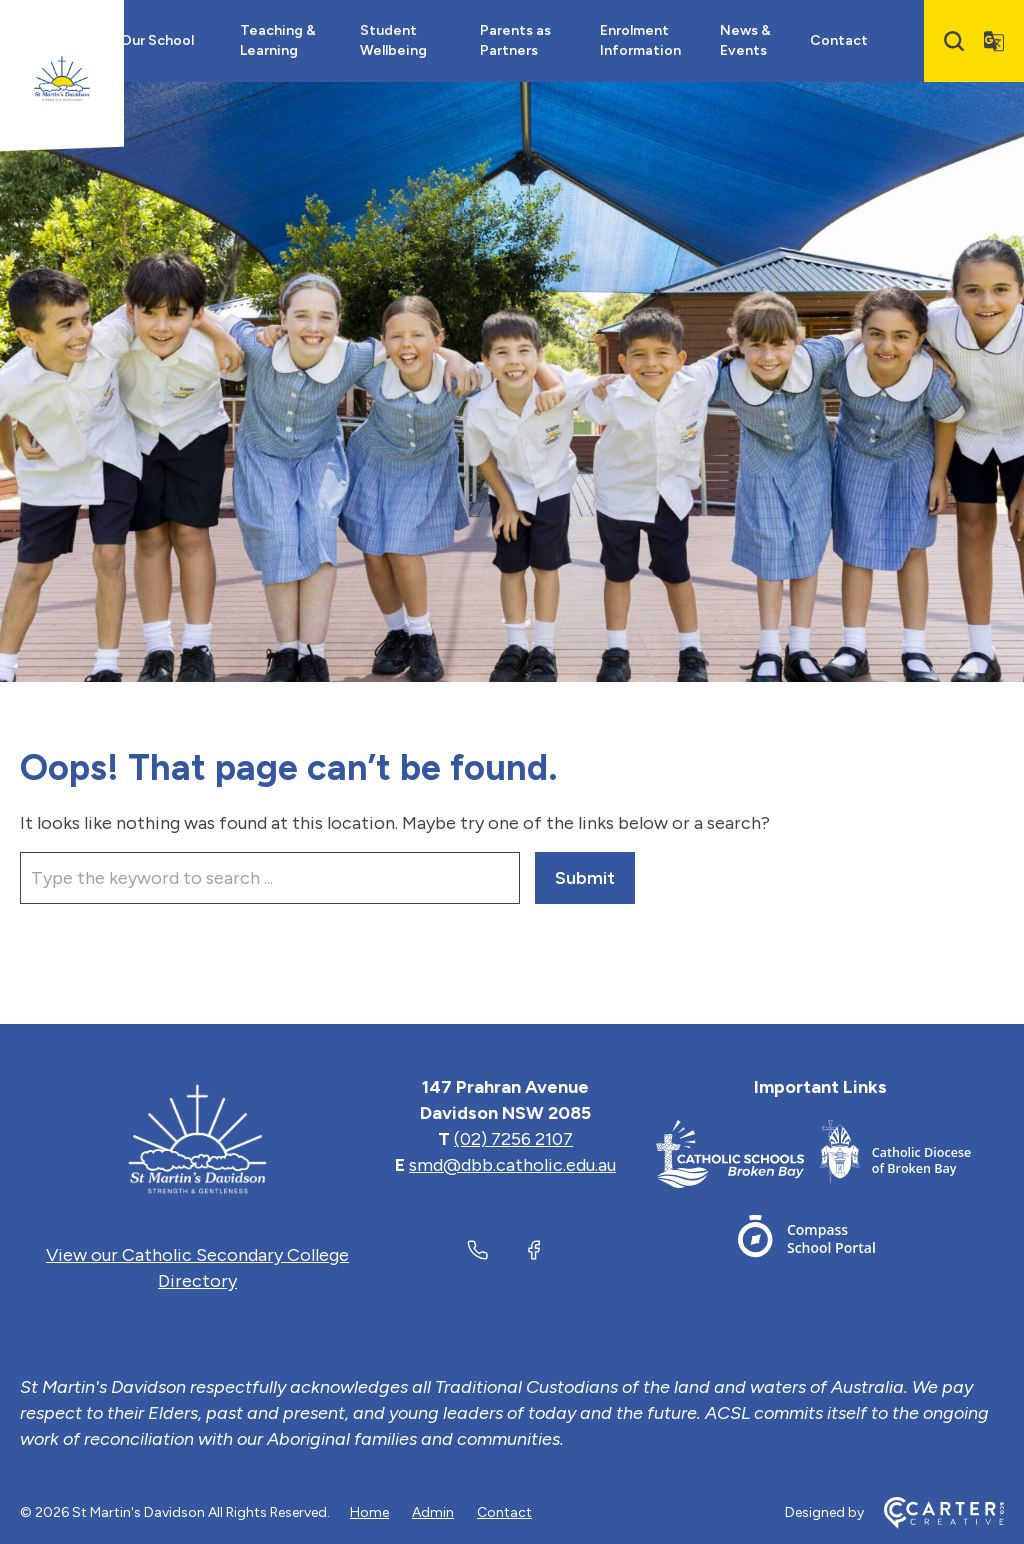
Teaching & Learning (278, 40)
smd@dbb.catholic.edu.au (512, 1165)
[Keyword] (270, 878)
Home (369, 1512)
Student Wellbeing (393, 40)
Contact (839, 40)
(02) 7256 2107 (513, 1139)
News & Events (745, 40)
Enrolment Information (640, 40)
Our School (157, 40)
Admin (433, 1512)
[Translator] (994, 41)
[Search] (954, 41)
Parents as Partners (515, 40)
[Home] (197, 1139)
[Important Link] (738, 1157)
